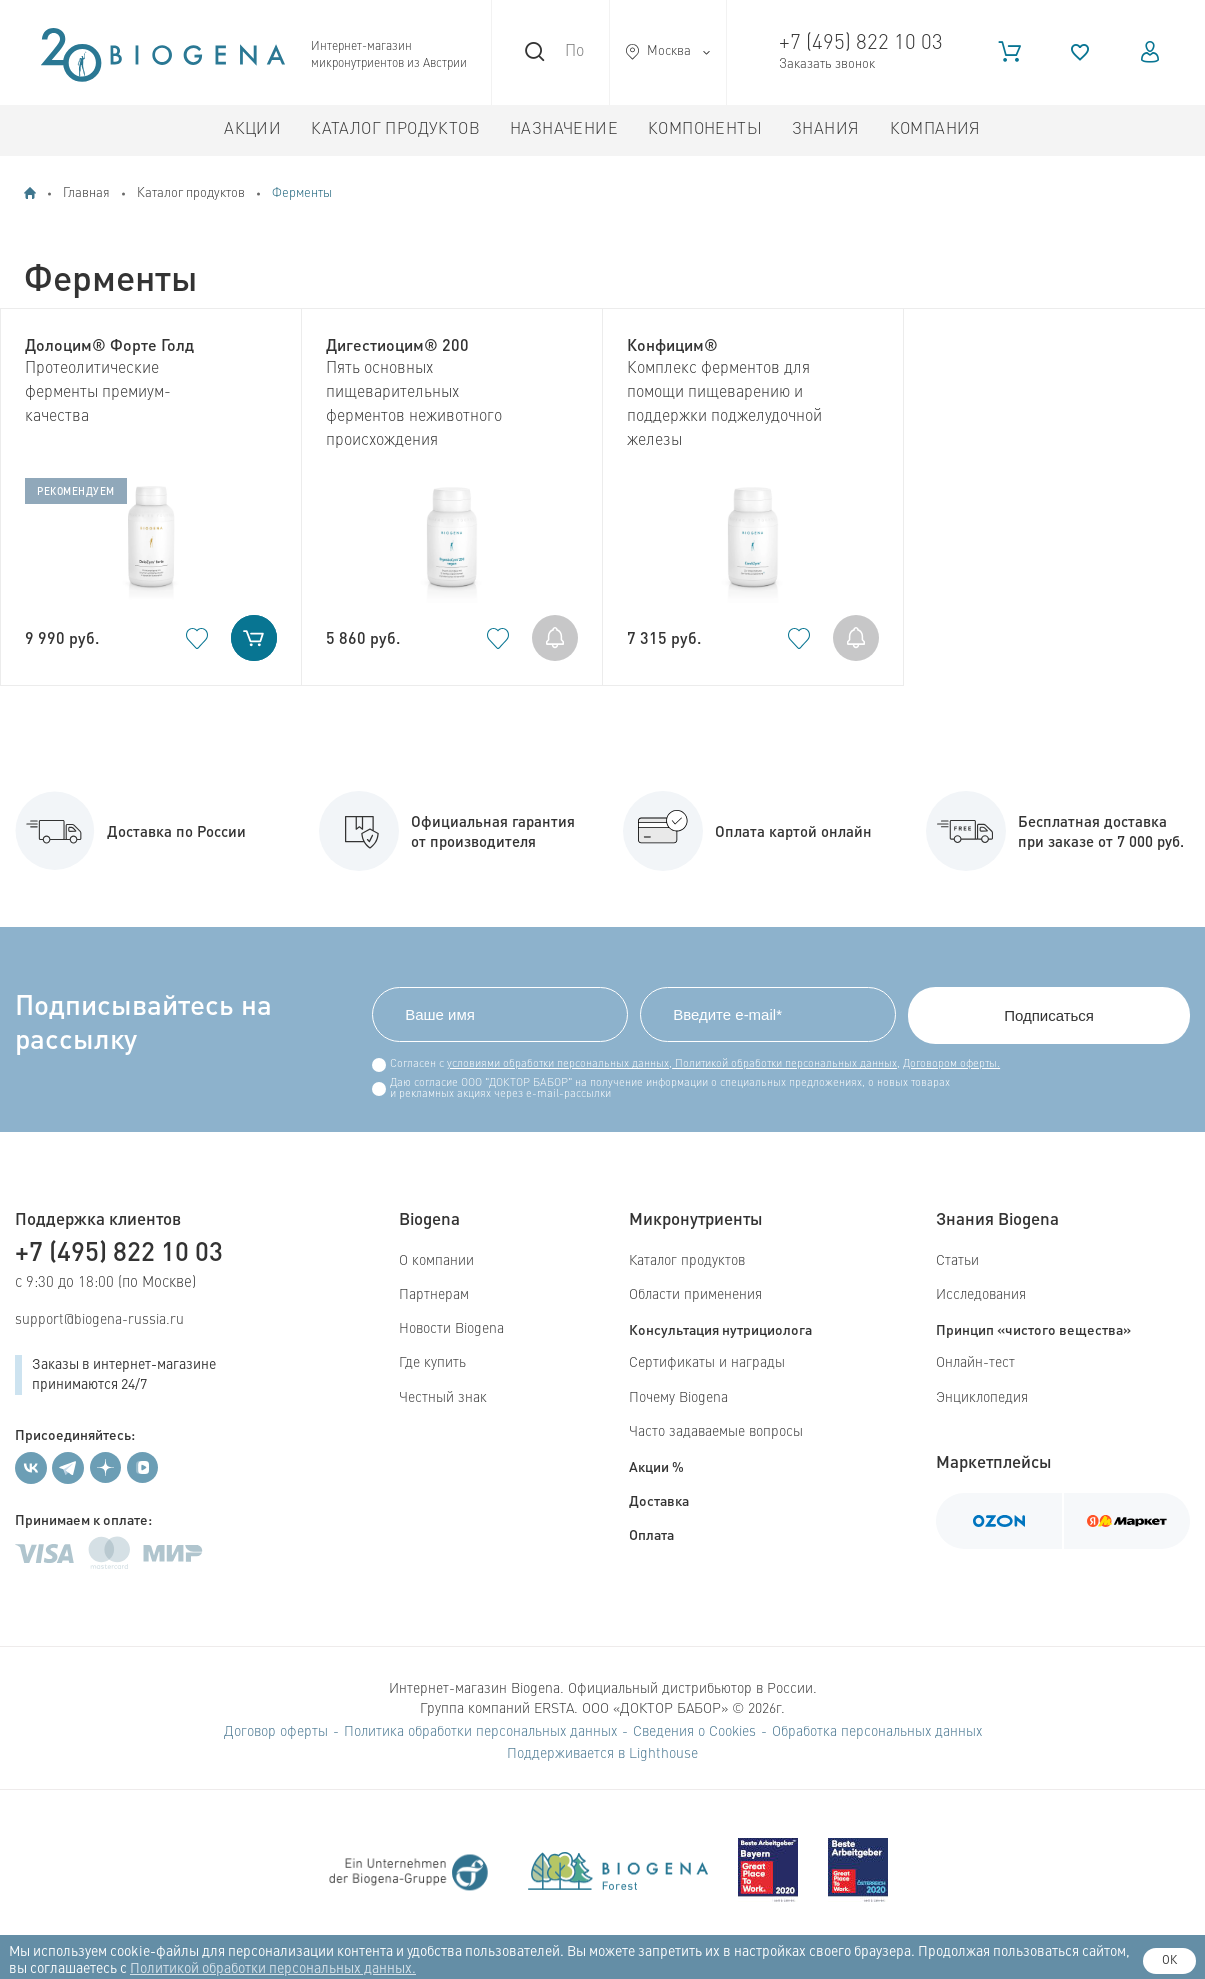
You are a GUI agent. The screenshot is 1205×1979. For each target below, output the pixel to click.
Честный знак (443, 1398)
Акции (252, 130)
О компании (436, 1261)
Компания (935, 130)
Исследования (981, 1295)
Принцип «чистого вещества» (1033, 1329)
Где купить (432, 1363)
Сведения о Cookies (694, 1732)
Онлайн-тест (975, 1363)
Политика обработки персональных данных (480, 1732)
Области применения (695, 1295)
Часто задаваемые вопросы (716, 1432)
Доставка (659, 1500)
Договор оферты (276, 1732)
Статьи (957, 1261)
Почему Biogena (678, 1398)
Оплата (651, 1534)
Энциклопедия (982, 1398)
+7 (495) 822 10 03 (861, 43)
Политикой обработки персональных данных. (273, 1969)
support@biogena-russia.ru (99, 1320)
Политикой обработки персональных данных (784, 1064)
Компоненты (705, 130)
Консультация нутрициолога (720, 1329)
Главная (86, 193)
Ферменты (302, 193)
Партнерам (434, 1295)
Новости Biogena (451, 1329)
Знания (825, 130)
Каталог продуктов (395, 130)
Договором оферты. (951, 1064)
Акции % (656, 1466)
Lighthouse (663, 1754)
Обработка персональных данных (877, 1732)
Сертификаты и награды (707, 1363)
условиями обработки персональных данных (558, 1064)
